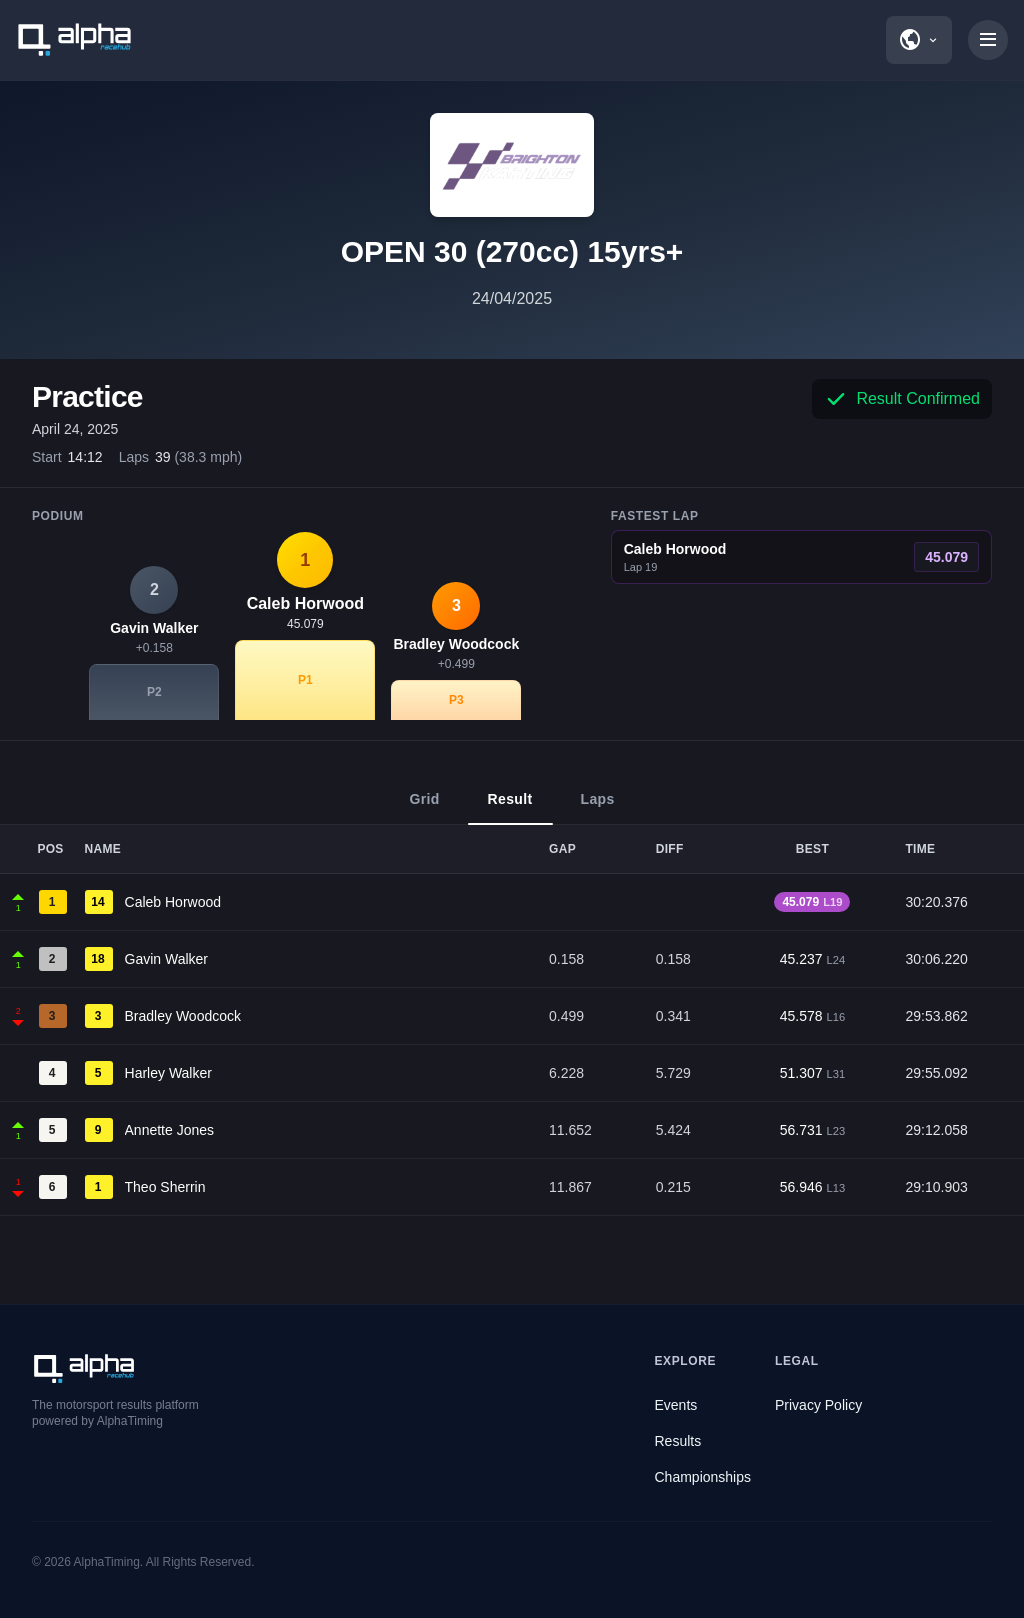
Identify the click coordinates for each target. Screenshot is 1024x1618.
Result (510, 808)
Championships (703, 1477)
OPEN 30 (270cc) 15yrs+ (512, 251)
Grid (424, 808)
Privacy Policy (818, 1405)
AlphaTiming (107, 1562)
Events (676, 1405)
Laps (598, 808)
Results (678, 1441)
